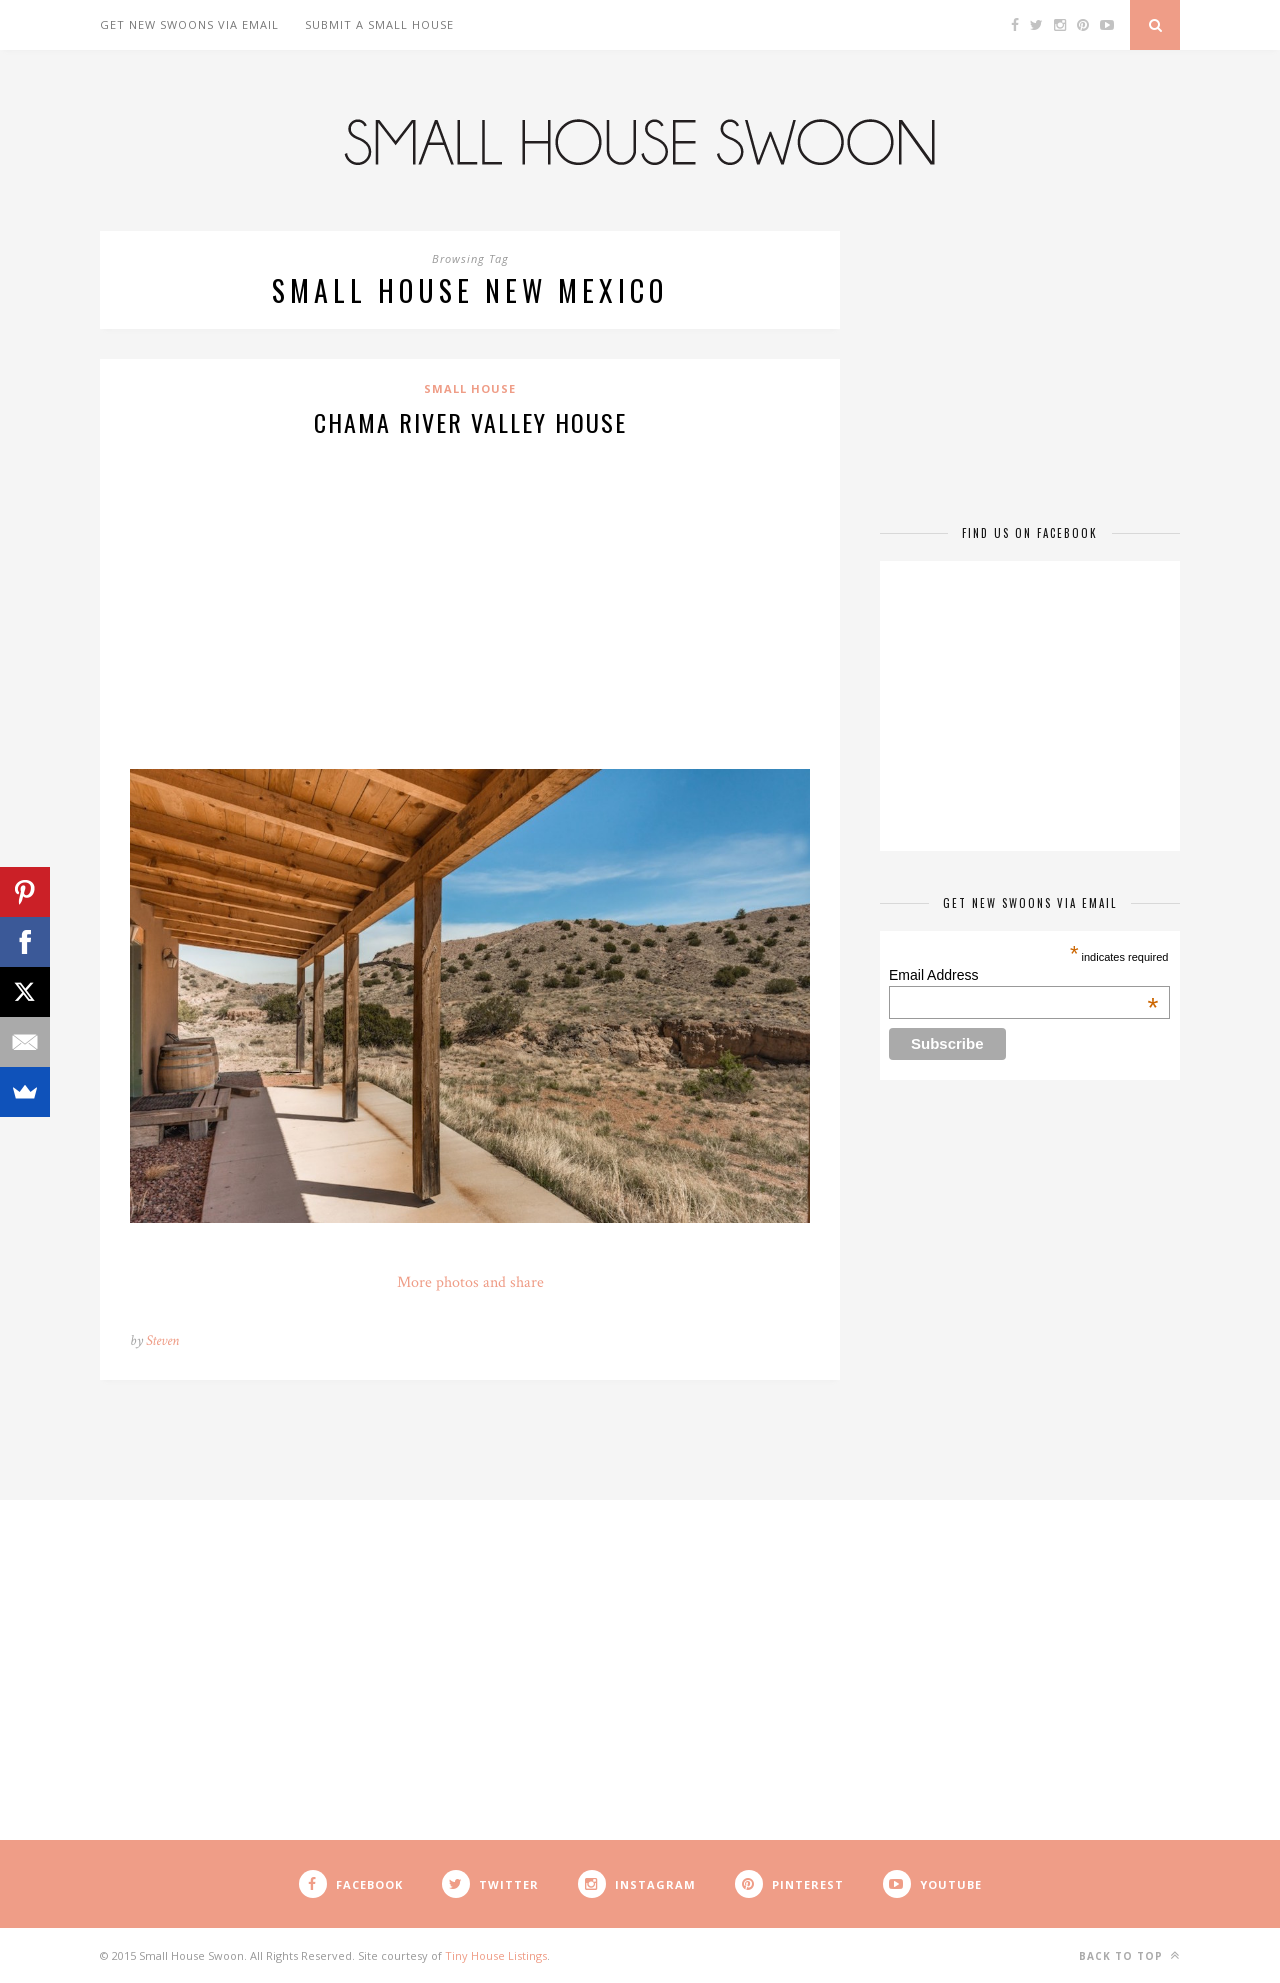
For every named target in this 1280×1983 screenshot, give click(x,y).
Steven (162, 1340)
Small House (470, 388)
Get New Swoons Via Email (189, 24)
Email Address (1023, 975)
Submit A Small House (379, 24)
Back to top (1129, 1955)
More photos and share (470, 1282)
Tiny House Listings (496, 1955)
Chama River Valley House (470, 422)
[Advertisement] (470, 600)
